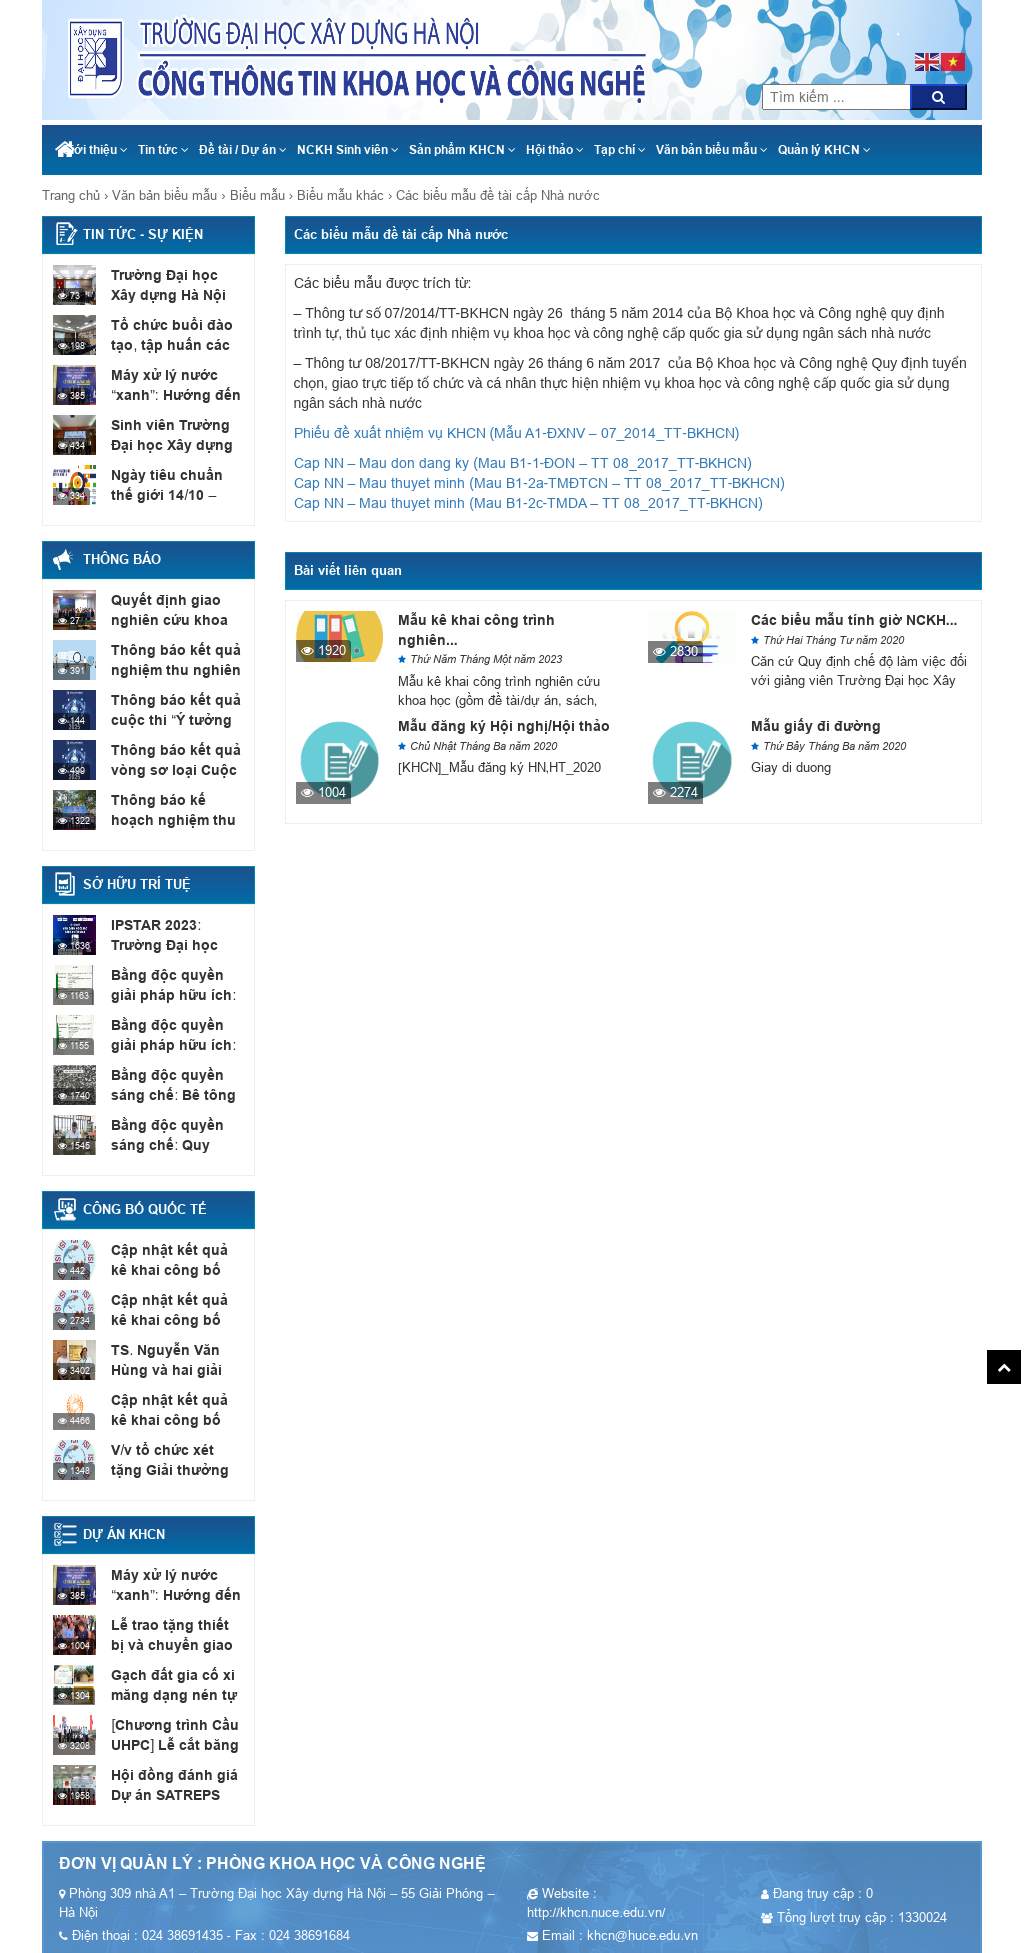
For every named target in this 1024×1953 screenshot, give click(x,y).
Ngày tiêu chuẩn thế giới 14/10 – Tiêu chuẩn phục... (174, 494)
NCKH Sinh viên (348, 150)
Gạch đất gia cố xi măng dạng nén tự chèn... (169, 1694)
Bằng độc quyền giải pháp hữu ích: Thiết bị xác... (175, 994)
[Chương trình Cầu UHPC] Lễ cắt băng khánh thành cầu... (172, 1744)
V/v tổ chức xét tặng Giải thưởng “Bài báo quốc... (177, 1469)
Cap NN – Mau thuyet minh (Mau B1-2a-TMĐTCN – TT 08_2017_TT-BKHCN (537, 483)
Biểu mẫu (257, 195)
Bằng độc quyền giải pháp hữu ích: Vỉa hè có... (177, 1044)
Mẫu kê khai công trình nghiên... (476, 630)
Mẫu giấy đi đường (816, 726)
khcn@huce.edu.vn (897, 10)
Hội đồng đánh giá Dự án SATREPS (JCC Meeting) (169, 1794)
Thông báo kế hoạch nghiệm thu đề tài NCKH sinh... (176, 819)
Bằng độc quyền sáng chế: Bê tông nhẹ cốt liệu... (168, 1094)
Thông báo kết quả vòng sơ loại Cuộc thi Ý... (171, 769)
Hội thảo (555, 150)
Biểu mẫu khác (340, 195)
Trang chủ (71, 195)
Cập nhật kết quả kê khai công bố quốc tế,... (175, 1269)
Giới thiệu (95, 150)
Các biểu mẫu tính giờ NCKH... (854, 620)
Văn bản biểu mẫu (712, 150)
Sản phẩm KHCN (462, 150)
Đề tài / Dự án (243, 150)
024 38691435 (895, 30)
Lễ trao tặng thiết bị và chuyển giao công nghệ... (176, 1644)
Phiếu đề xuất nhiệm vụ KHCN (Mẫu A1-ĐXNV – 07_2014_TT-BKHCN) (517, 433)
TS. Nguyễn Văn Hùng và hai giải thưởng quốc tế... (165, 1369)
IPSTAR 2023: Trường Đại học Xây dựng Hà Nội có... (174, 944)
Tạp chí (620, 150)
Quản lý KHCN (824, 150)
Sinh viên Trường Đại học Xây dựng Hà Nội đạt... (167, 444)
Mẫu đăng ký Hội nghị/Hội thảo (504, 726)
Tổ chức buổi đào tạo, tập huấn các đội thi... (166, 344)
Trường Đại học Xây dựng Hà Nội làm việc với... (174, 294)
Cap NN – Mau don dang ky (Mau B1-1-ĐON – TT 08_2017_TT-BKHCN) (523, 463)
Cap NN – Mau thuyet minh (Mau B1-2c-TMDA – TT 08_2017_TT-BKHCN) (528, 503)
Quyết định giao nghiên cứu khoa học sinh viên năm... (174, 619)
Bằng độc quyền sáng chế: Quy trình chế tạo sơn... (173, 1144)
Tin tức (163, 150)
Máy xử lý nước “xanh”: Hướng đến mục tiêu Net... (171, 394)
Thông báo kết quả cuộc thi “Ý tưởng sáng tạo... (171, 719)
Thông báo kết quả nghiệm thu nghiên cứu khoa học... (171, 669)
